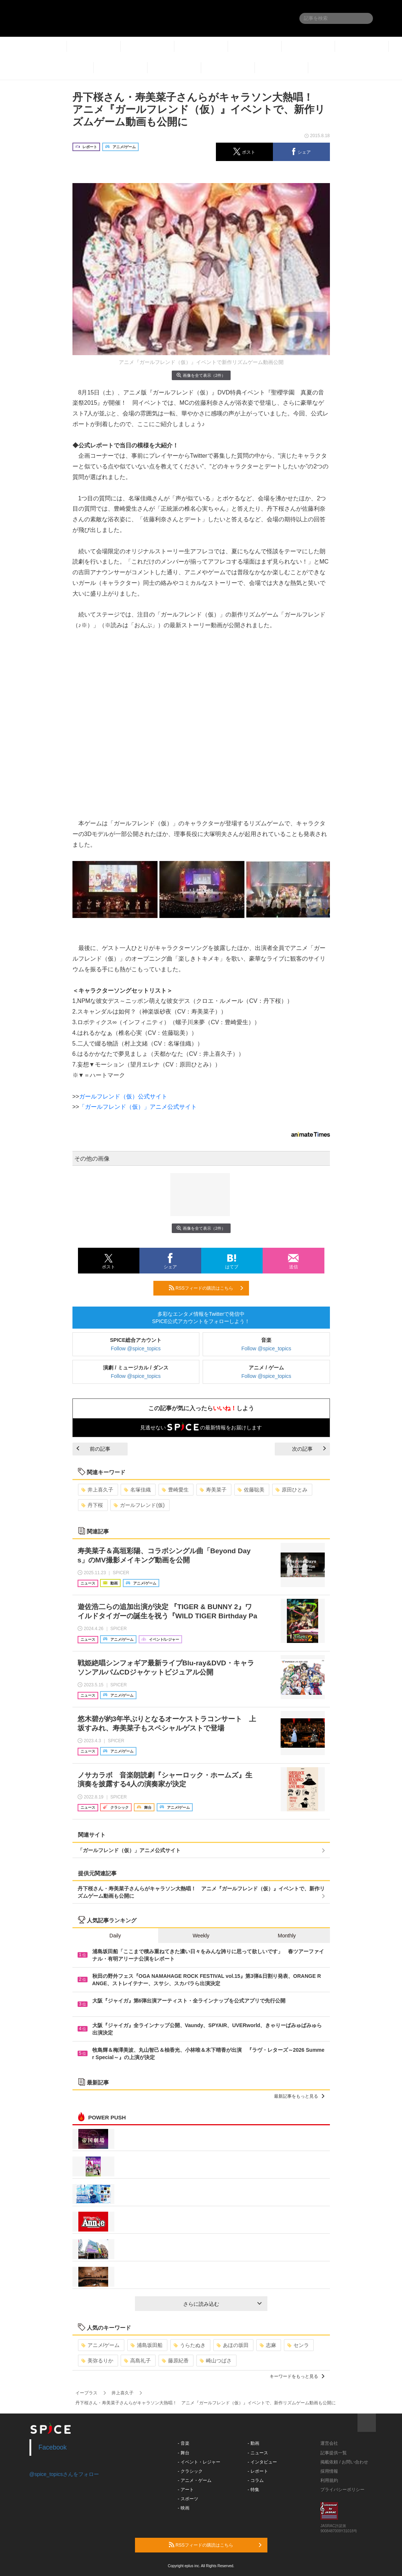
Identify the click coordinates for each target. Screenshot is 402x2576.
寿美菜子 (213, 1490)
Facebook (53, 2447)
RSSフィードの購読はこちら (206, 1288)
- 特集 (253, 2489)
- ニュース (258, 2452)
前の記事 (93, 1449)
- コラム (255, 2480)
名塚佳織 (137, 1490)
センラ (298, 2345)
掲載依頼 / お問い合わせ (344, 2462)
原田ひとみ (291, 1490)
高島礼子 (137, 2361)
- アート (185, 2489)
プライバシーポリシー (342, 2489)
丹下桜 (92, 1505)
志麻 (268, 2345)
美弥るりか (97, 2361)
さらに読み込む (222, 2304)
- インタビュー (262, 2462)
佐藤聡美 (251, 1490)
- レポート (258, 2471)
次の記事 (309, 1449)
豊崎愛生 (175, 1490)
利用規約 (329, 2480)
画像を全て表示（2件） (201, 375)
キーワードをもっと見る (297, 2376)
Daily (115, 1936)
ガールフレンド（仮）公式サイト (123, 1096)
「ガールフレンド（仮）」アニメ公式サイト (138, 1107)
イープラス (86, 2392)
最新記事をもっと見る (299, 2096)
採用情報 (329, 2471)
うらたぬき (190, 2345)
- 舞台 (183, 2452)
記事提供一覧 (333, 2452)
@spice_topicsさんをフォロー (64, 2474)
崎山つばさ (216, 2361)
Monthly (287, 1936)
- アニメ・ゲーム (194, 2480)
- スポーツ (188, 2498)
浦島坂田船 (147, 2345)
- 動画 (253, 2443)
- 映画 (183, 2508)
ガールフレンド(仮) (139, 1505)
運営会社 (329, 2443)
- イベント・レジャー (199, 2462)
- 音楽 (183, 2443)
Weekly (201, 1936)
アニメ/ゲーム (100, 2345)
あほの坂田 (233, 2345)
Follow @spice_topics (136, 1348)
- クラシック (190, 2471)
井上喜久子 (97, 1490)
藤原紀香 (175, 2361)
